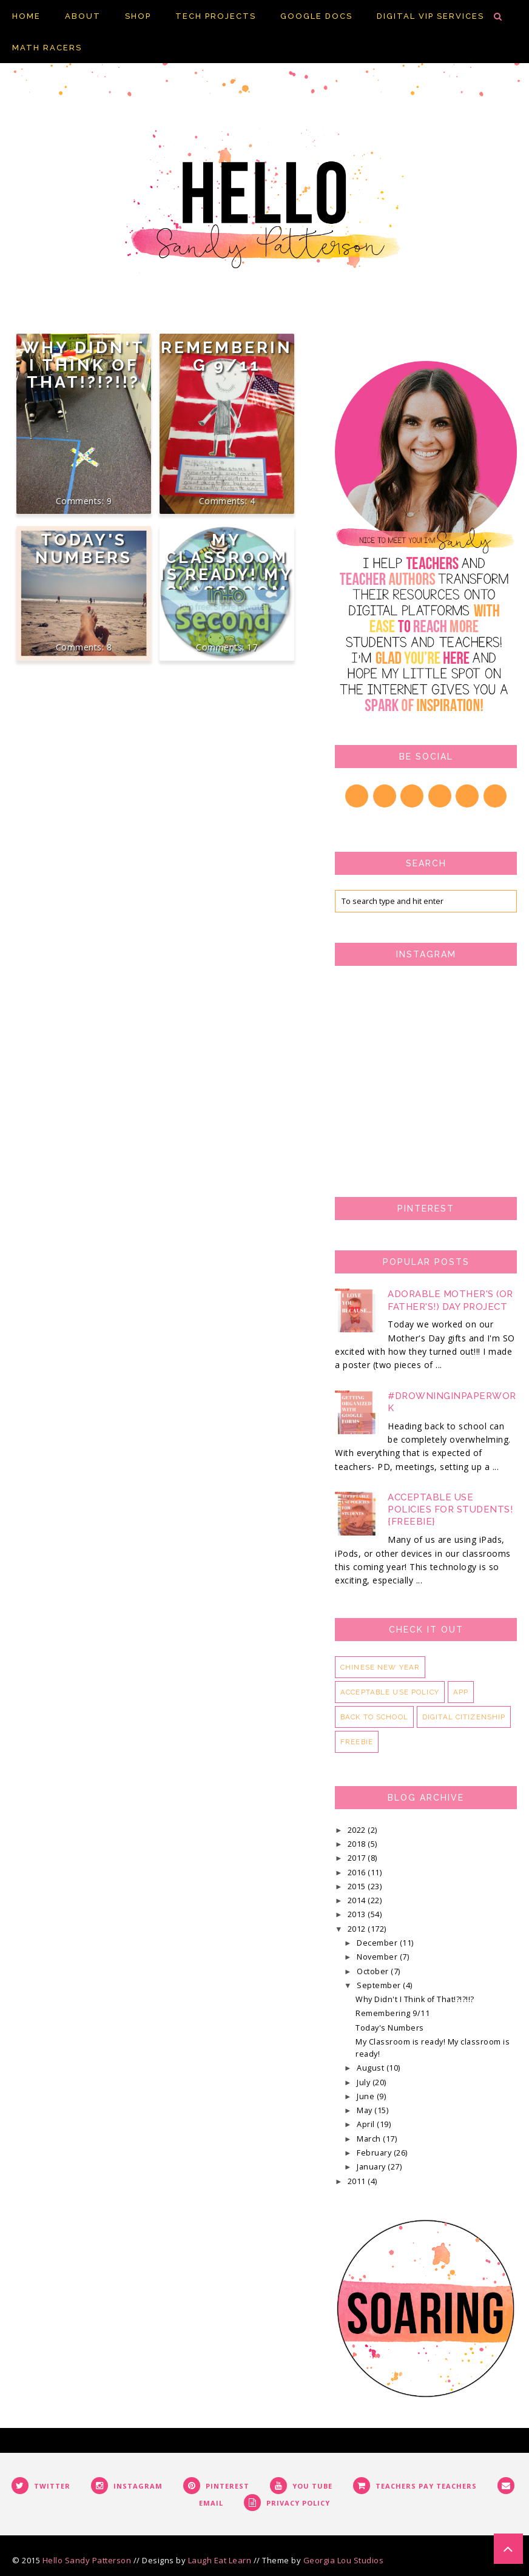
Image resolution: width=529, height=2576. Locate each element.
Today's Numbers (83, 548)
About (83, 16)
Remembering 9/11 (226, 356)
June (367, 2096)
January (372, 2167)
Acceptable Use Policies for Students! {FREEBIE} (450, 1509)
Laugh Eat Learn (220, 2560)
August (371, 2068)
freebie (356, 1742)
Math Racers (47, 47)
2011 (358, 2181)
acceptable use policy (389, 1692)
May (365, 2110)
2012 (358, 1929)
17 (252, 647)
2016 (358, 1872)
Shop (138, 16)
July (364, 2082)
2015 (358, 1886)
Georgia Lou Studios (343, 2560)
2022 (358, 1830)
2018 (358, 1844)
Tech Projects (215, 16)
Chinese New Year (380, 1667)
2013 (358, 1914)
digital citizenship (464, 1717)
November (378, 1957)
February (375, 2153)
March (370, 2139)
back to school (374, 1717)
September (380, 1985)
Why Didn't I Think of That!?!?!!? (83, 364)
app (460, 1692)
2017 (358, 1858)
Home (26, 16)
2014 (358, 1900)
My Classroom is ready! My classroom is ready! (227, 574)
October (374, 1971)
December (378, 1943)
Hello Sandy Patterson (87, 2560)
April (367, 2124)
